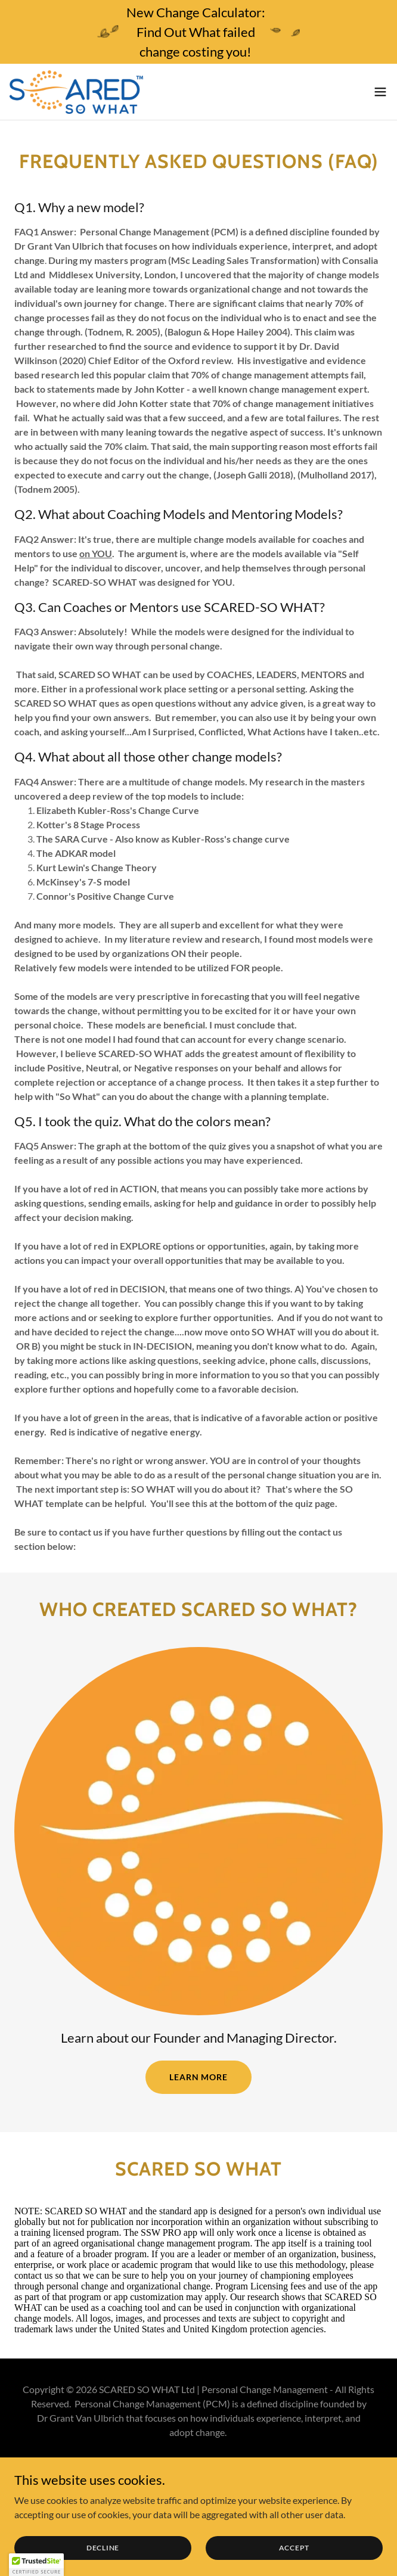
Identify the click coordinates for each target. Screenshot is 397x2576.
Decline (102, 2547)
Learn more (198, 2077)
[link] (76, 92)
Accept (294, 2547)
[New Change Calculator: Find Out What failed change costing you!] (198, 31)
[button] (380, 92)
